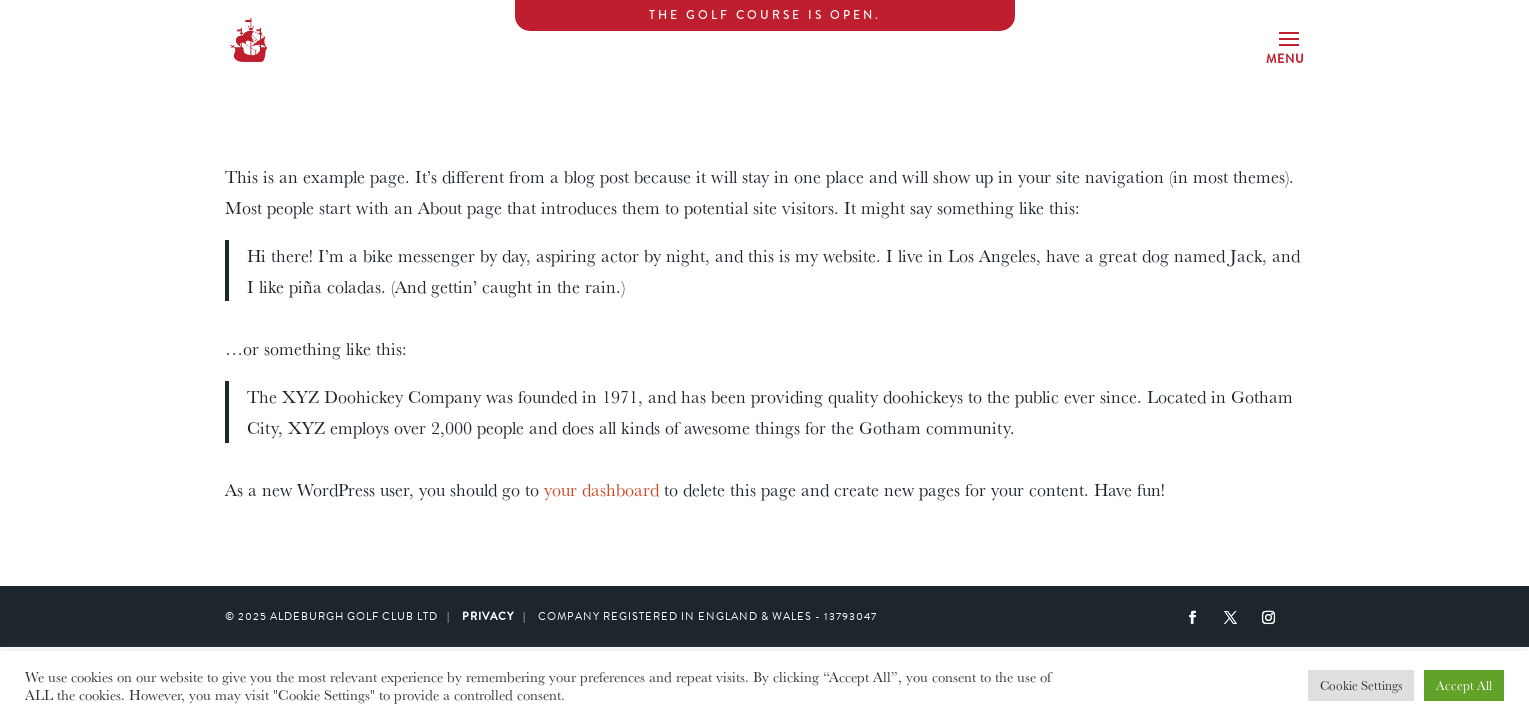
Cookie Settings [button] (1361, 685)
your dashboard (601, 489)
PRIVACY (488, 616)
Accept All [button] (1464, 685)
